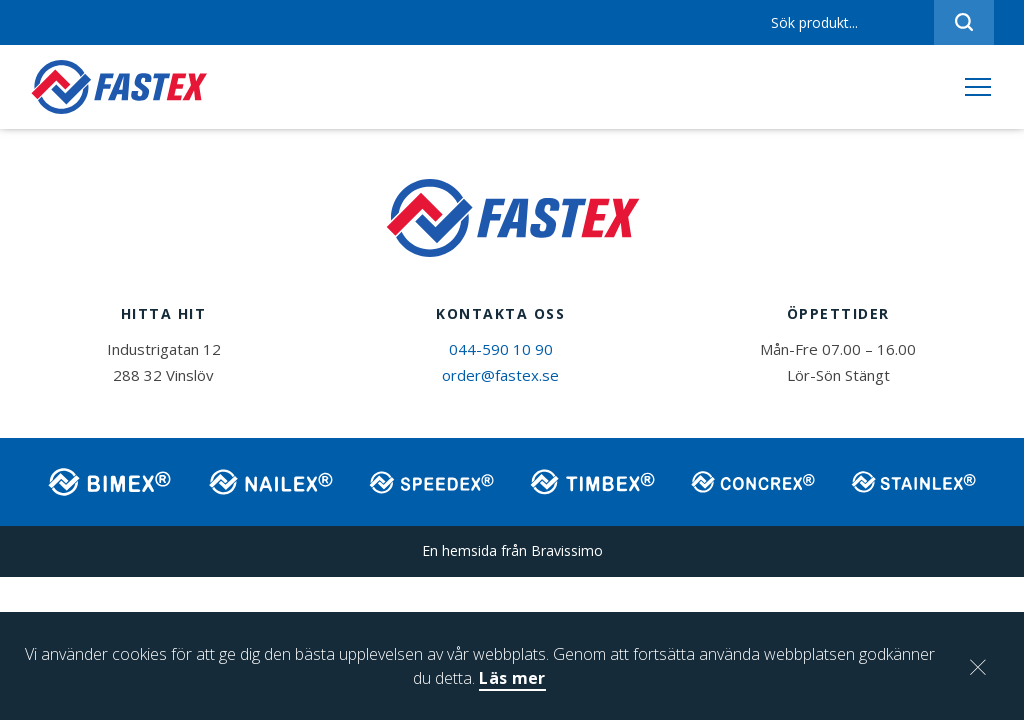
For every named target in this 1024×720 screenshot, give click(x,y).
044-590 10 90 (501, 352)
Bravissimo (567, 553)
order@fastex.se (500, 378)
